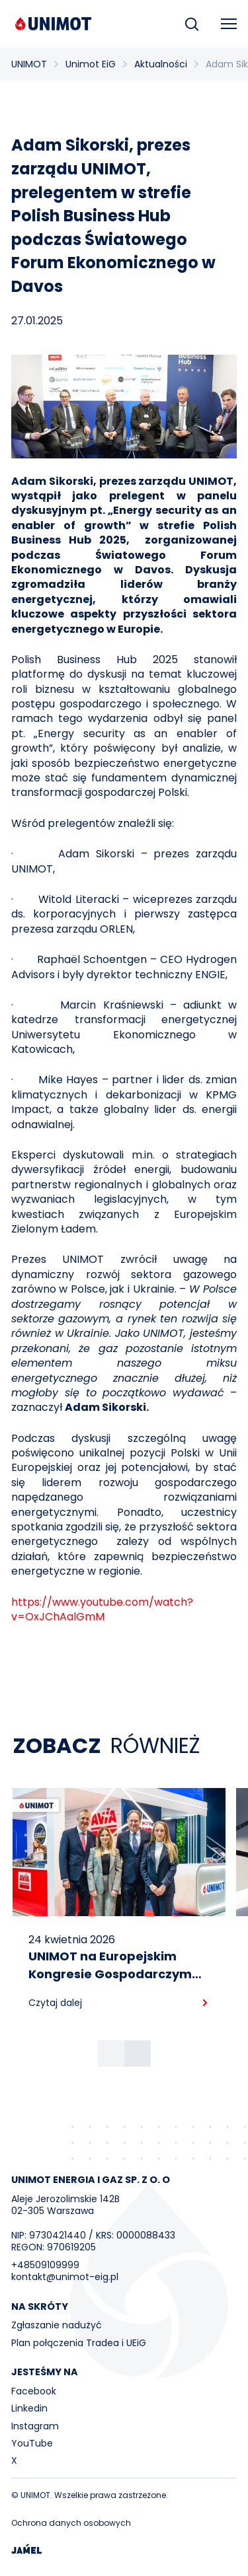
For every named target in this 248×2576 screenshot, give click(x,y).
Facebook (33, 2391)
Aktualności (160, 64)
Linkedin (29, 2408)
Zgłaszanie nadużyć (56, 2325)
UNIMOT (29, 64)
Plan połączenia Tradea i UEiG (78, 2343)
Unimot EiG (90, 64)
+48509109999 (45, 2265)
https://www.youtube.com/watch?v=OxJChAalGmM (102, 1609)
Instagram (35, 2426)
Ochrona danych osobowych (71, 2522)
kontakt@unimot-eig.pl (64, 2277)
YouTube (32, 2443)
